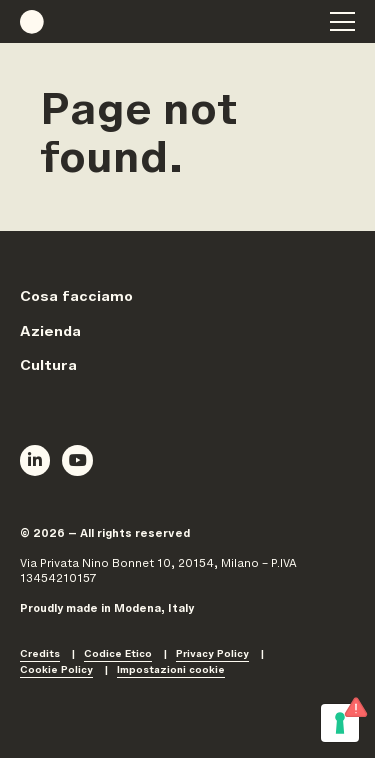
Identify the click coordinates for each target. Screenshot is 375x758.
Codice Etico (118, 655)
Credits (40, 655)
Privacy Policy (212, 655)
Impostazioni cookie (171, 671)
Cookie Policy (56, 671)
